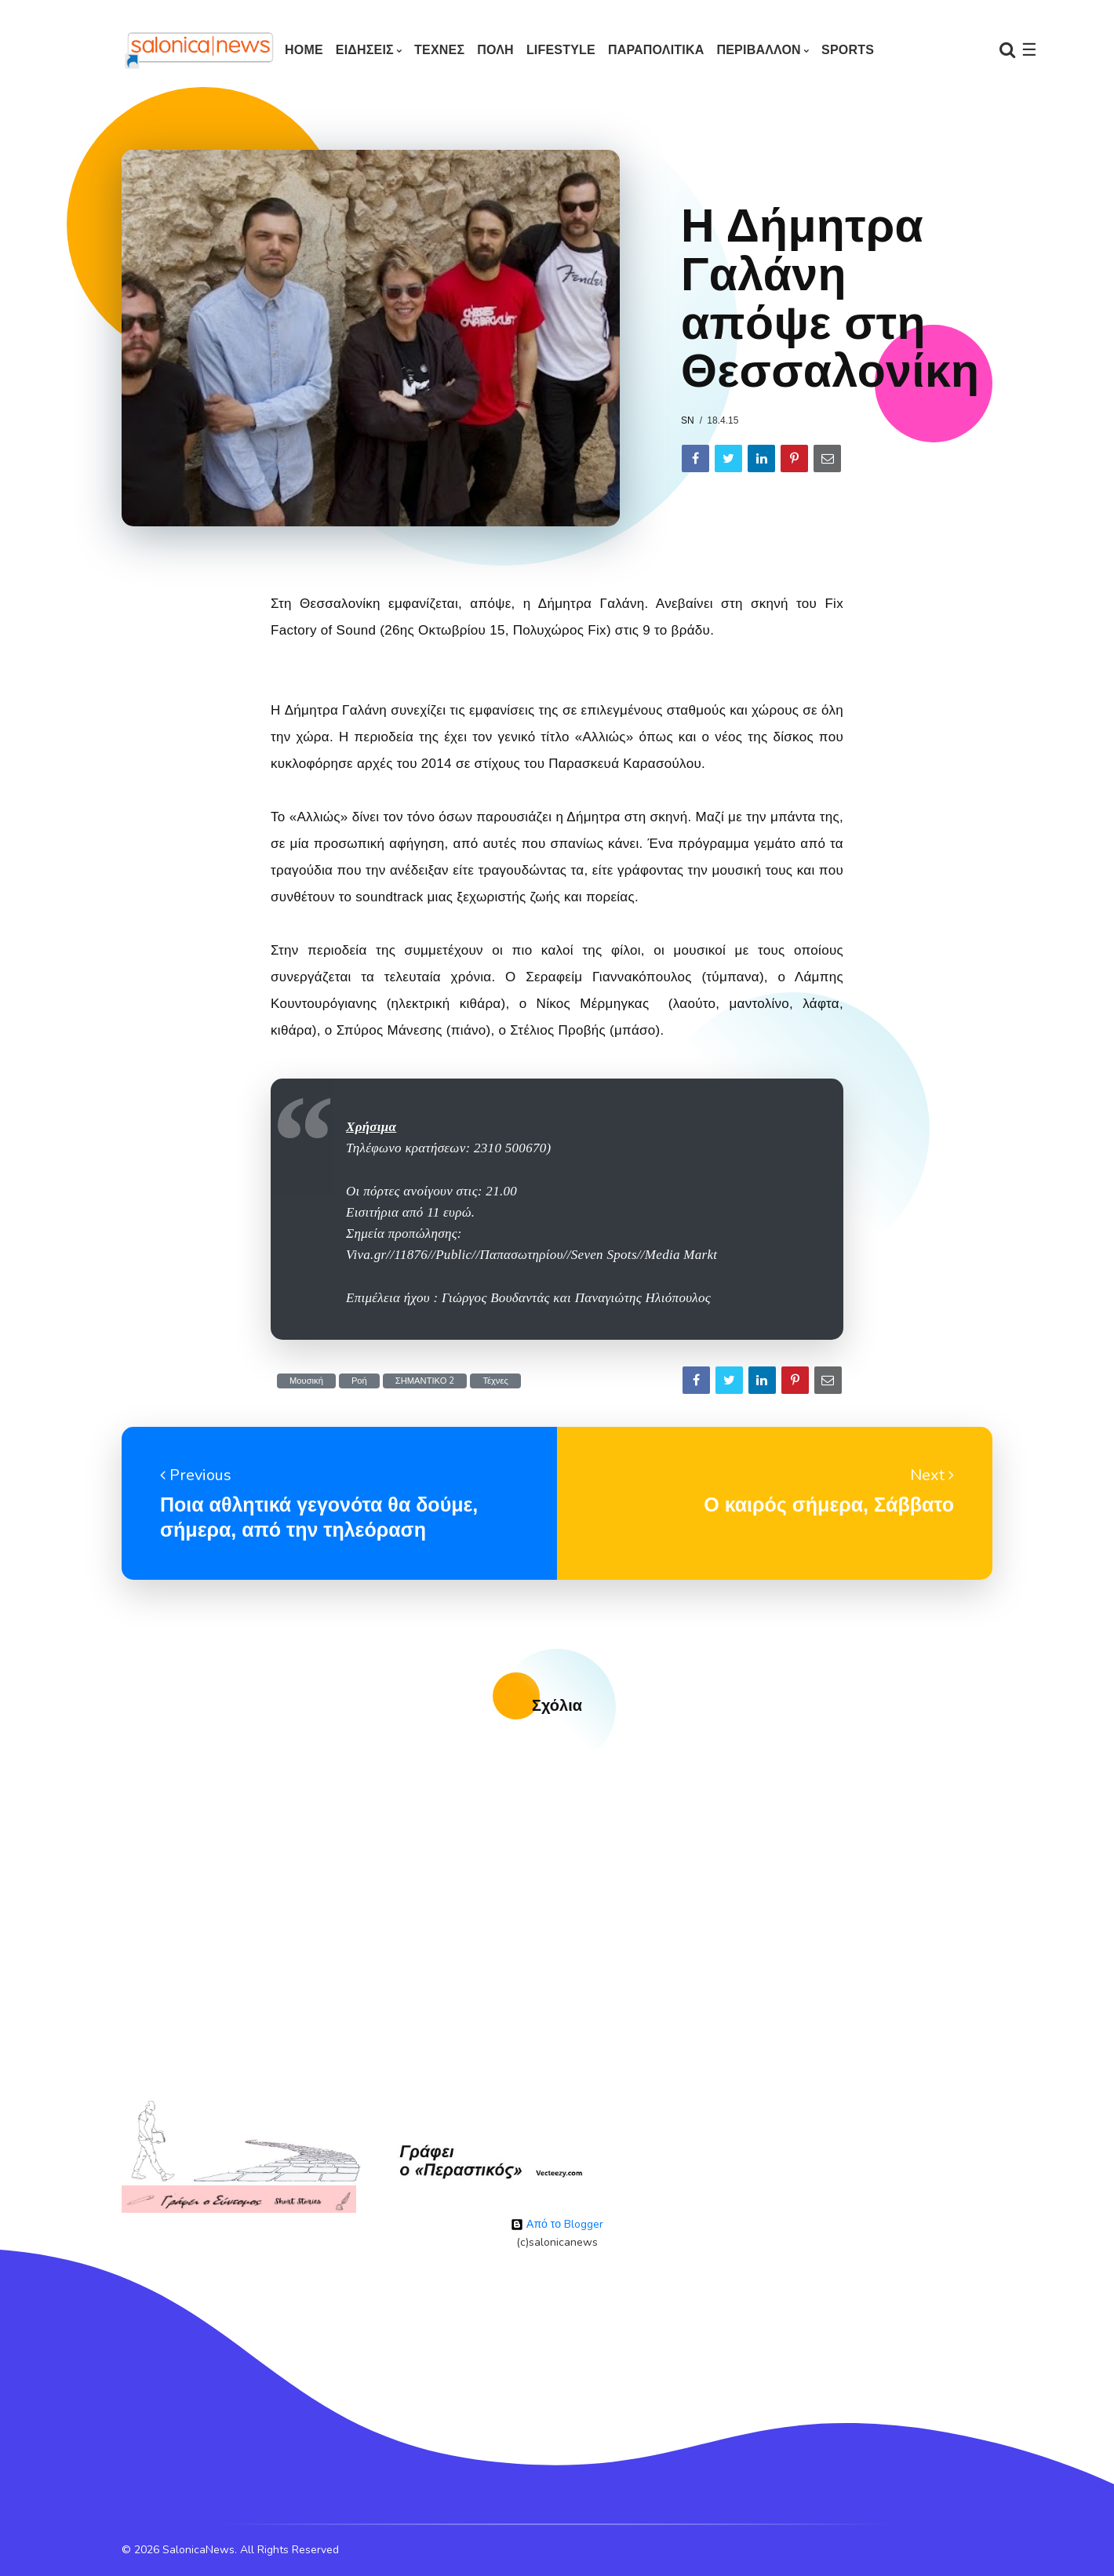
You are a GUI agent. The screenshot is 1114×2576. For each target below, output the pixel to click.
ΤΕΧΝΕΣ (439, 49)
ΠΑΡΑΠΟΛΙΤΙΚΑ (656, 49)
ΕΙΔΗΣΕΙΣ (365, 49)
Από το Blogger (557, 2224)
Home (304, 49)
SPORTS (847, 49)
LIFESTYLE (560, 49)
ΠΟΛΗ (495, 49)
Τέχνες (495, 1381)
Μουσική (306, 1381)
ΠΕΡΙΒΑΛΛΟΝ (758, 49)
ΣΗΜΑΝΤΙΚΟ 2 (425, 1381)
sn (687, 420)
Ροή (359, 1381)
